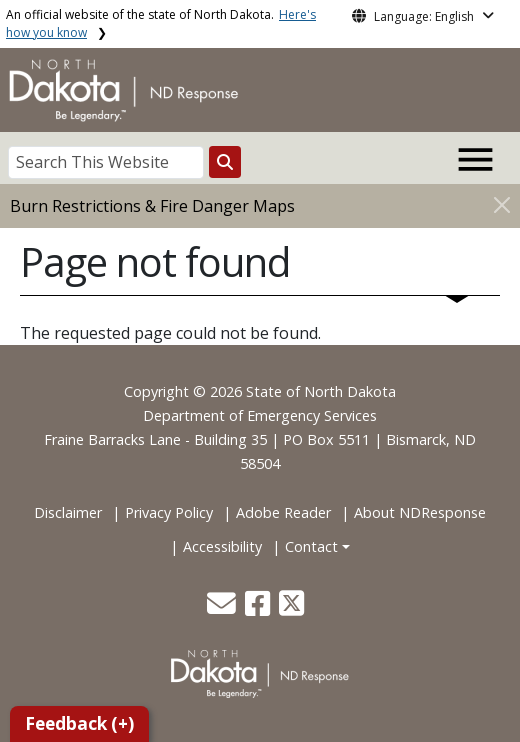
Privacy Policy (169, 512)
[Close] (502, 204)
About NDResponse (420, 512)
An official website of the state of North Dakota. (161, 23)
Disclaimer (68, 512)
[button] (223, 608)
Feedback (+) (79, 723)
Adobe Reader (283, 512)
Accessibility (222, 546)
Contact (311, 546)
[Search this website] (225, 162)
